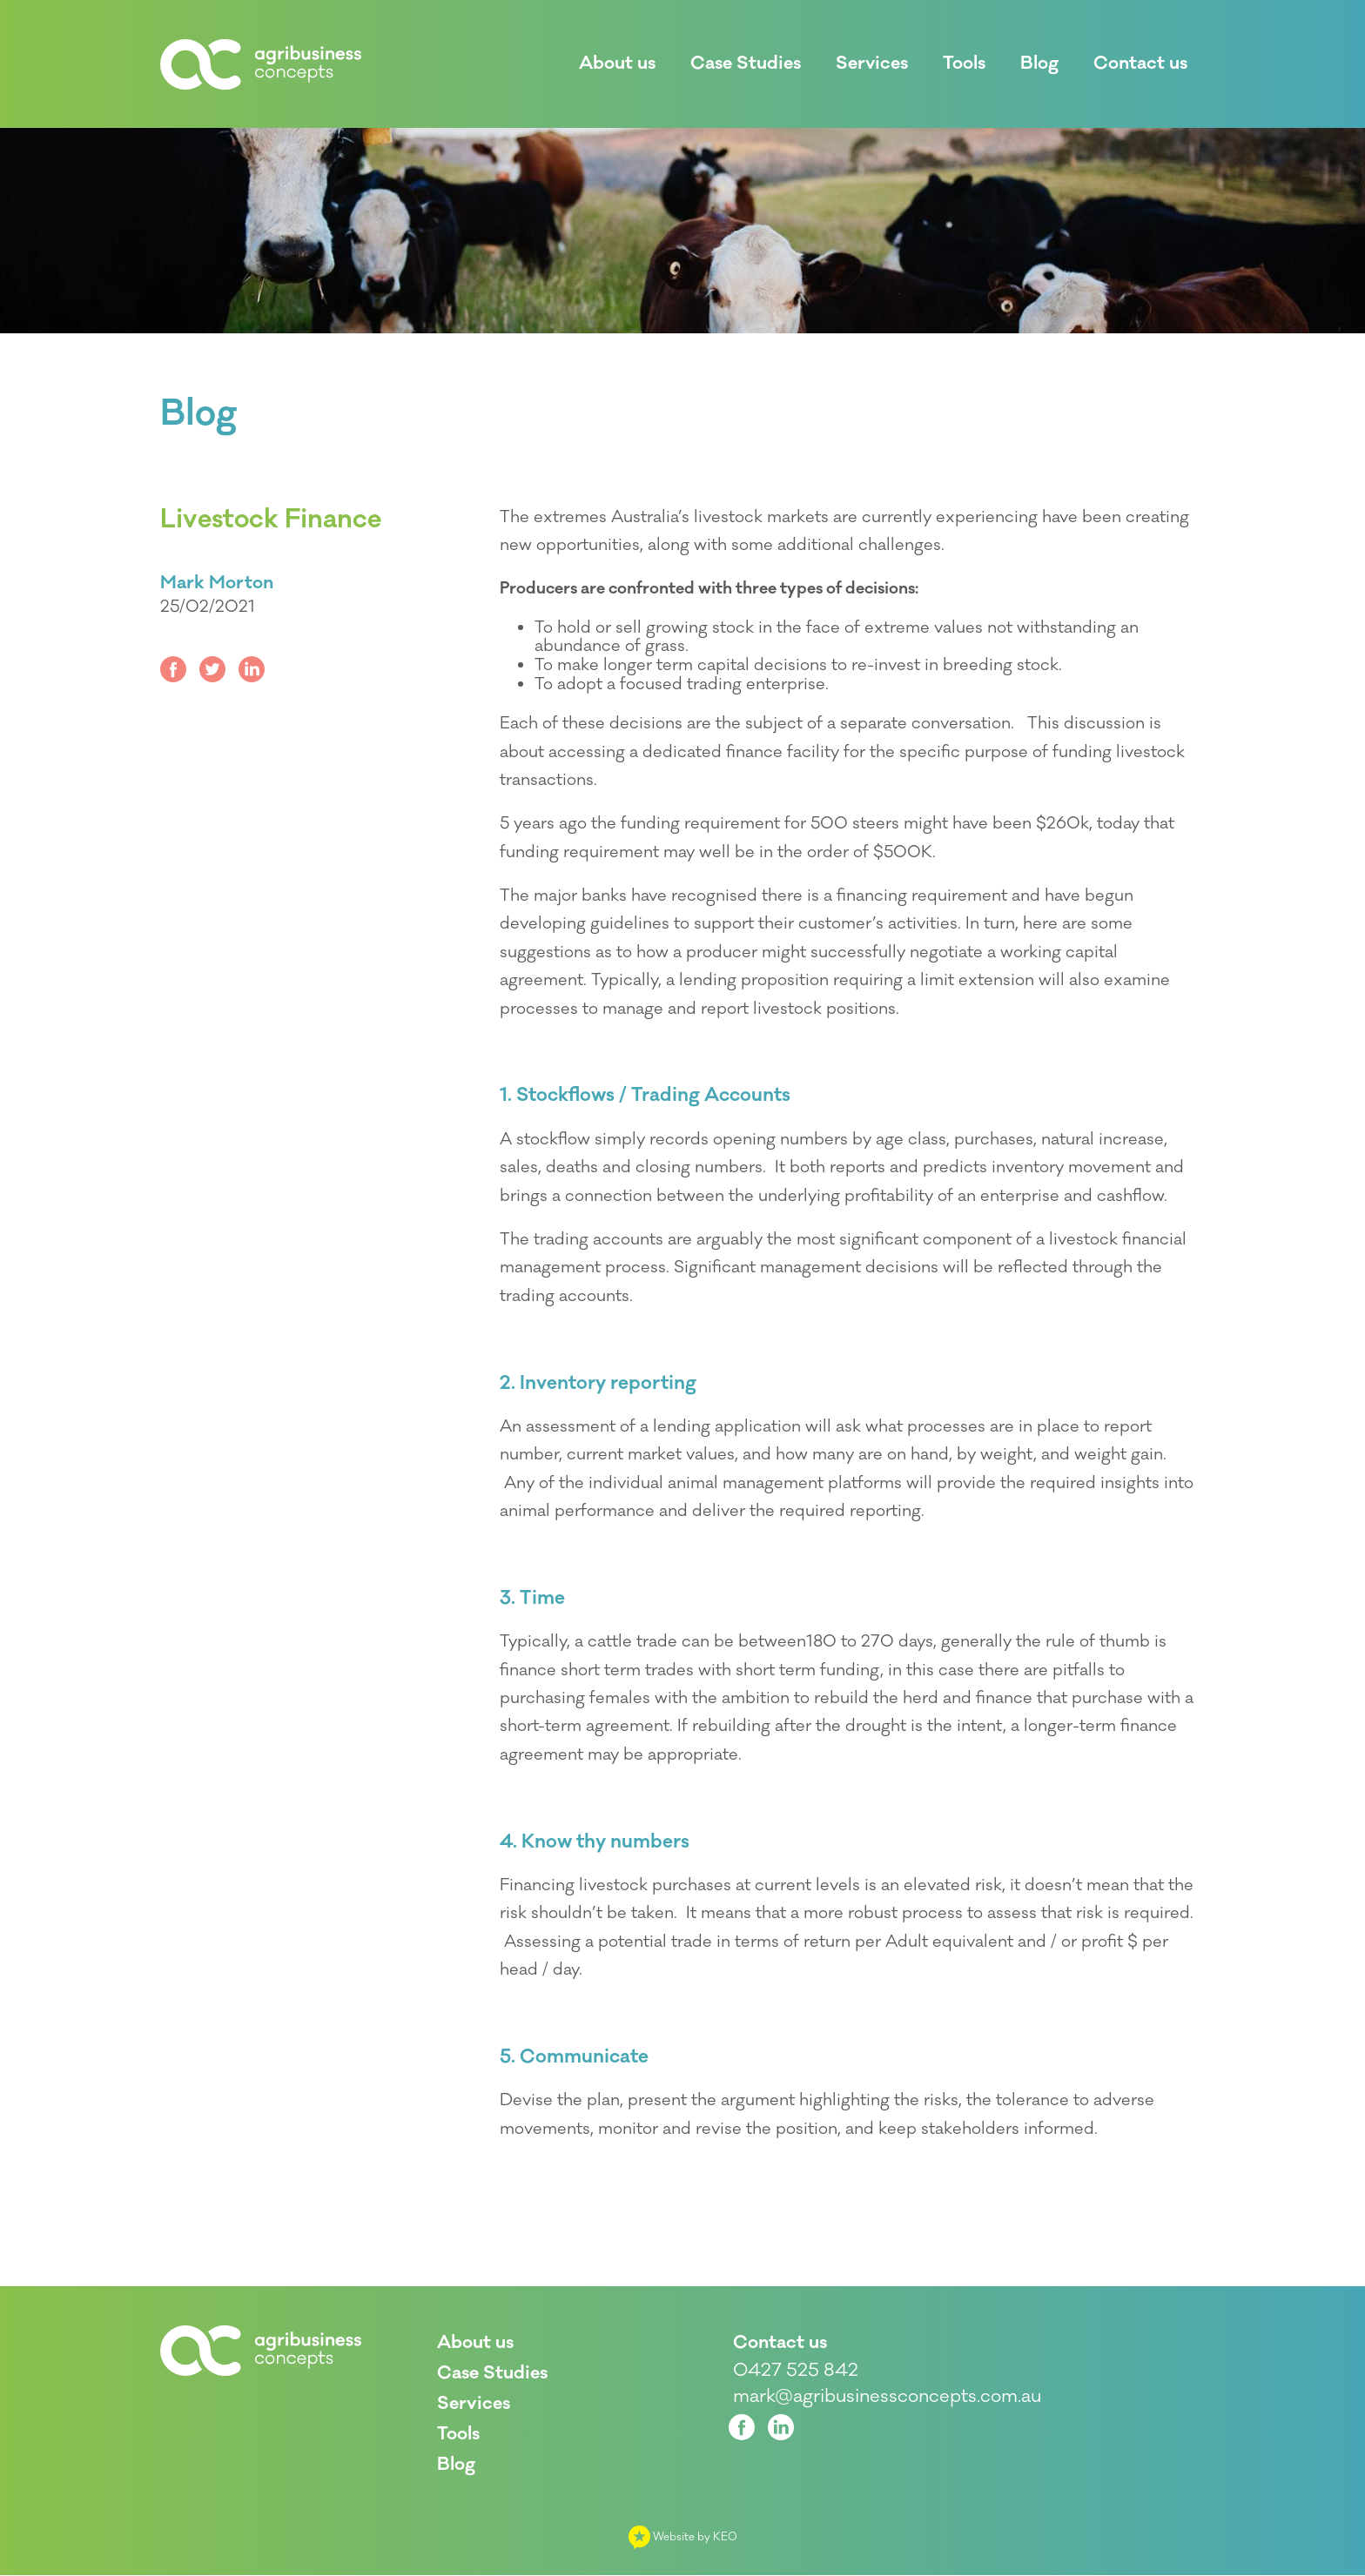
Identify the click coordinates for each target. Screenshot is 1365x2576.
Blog (198, 414)
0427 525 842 (795, 2371)
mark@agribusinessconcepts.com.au (887, 2397)
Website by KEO (683, 2538)
